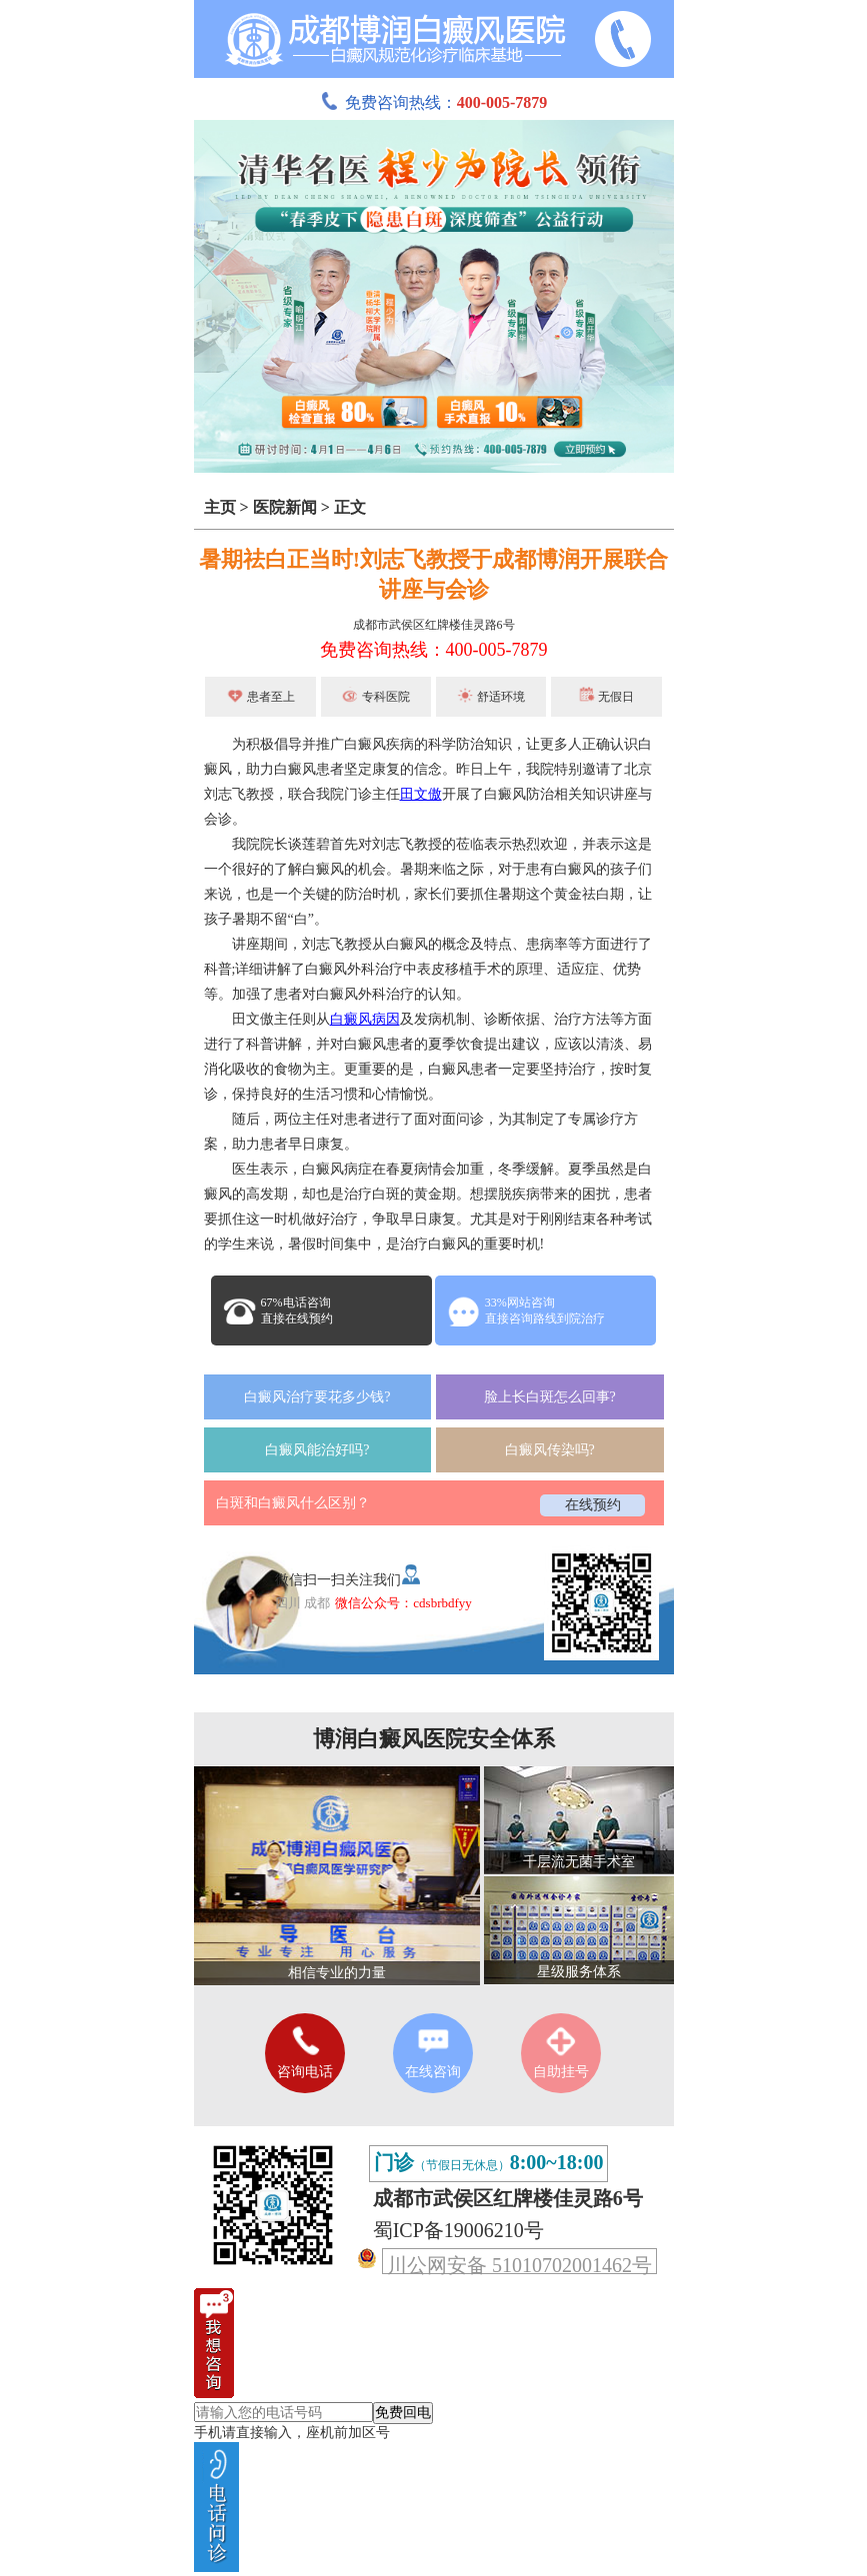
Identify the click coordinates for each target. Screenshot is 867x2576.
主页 (220, 507)
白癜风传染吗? (550, 1449)
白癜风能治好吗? (317, 1449)
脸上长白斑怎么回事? (550, 1396)
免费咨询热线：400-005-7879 (434, 650)
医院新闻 (285, 507)
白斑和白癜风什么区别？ (293, 1502)
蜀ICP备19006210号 (458, 2230)
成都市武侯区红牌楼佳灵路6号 (434, 625)
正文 (350, 507)
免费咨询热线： (434, 102)
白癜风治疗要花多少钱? (317, 1396)
